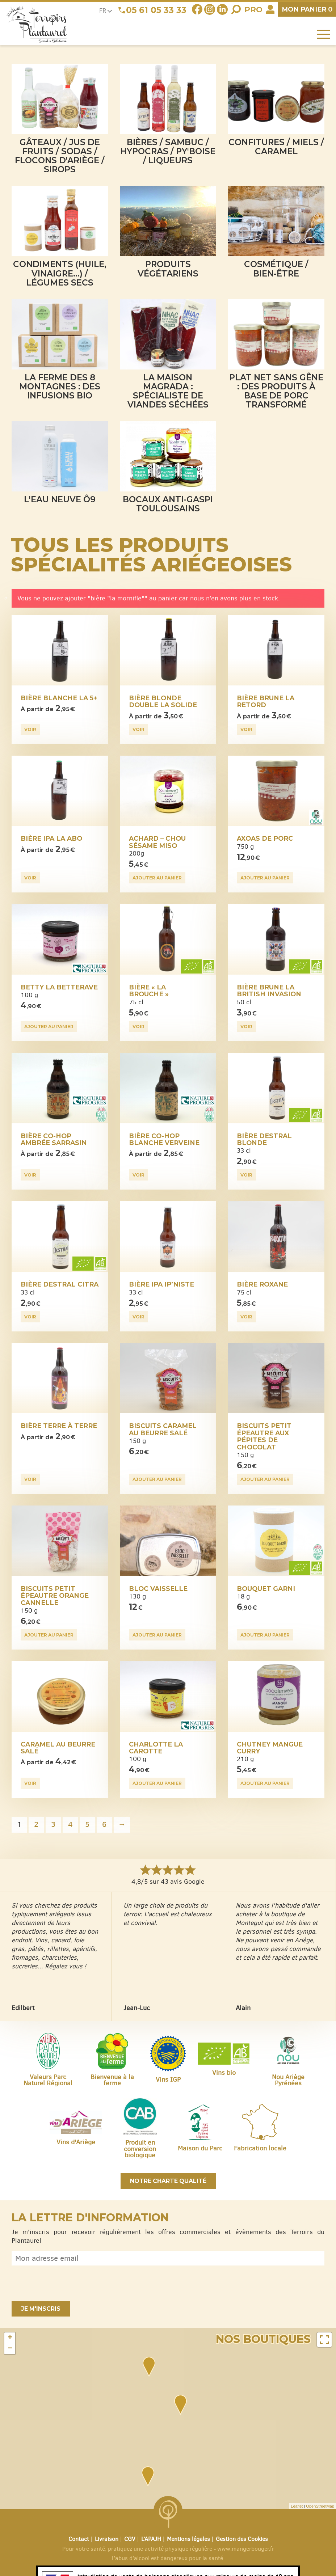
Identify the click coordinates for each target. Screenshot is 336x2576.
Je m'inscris (40, 2308)
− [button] (10, 2348)
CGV (129, 2539)
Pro (253, 9)
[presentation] (67, 2283)
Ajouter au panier (157, 878)
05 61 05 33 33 (156, 10)
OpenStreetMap (320, 2506)
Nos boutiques (263, 2339)
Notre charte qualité (168, 2181)
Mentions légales (188, 2539)
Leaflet (297, 2506)
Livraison (106, 2539)
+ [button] (10, 2337)
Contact (78, 2539)
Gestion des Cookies (242, 2539)
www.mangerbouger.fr (245, 2548)
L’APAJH (151, 2539)
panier (307, 9)
